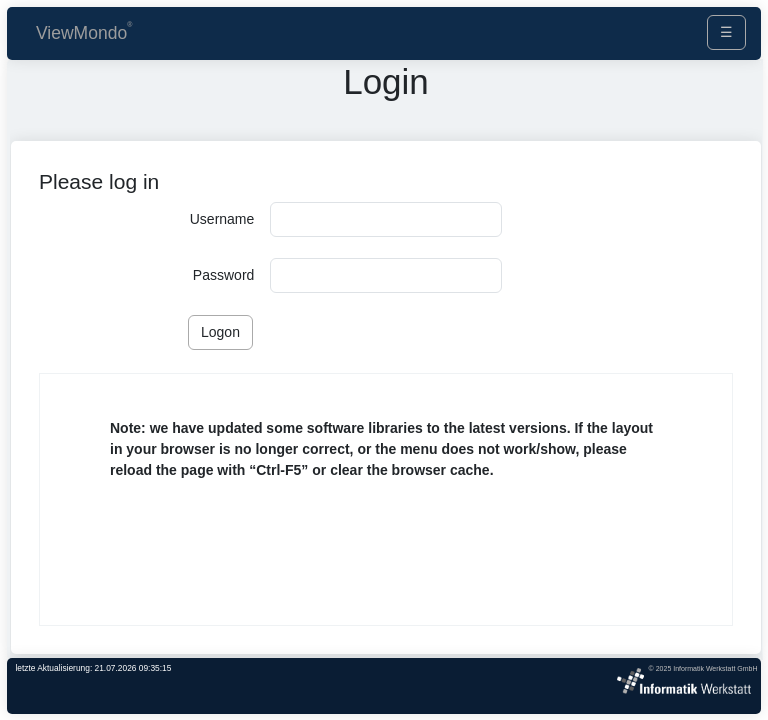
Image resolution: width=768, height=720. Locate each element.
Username (222, 219)
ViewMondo (81, 33)
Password (223, 275)
